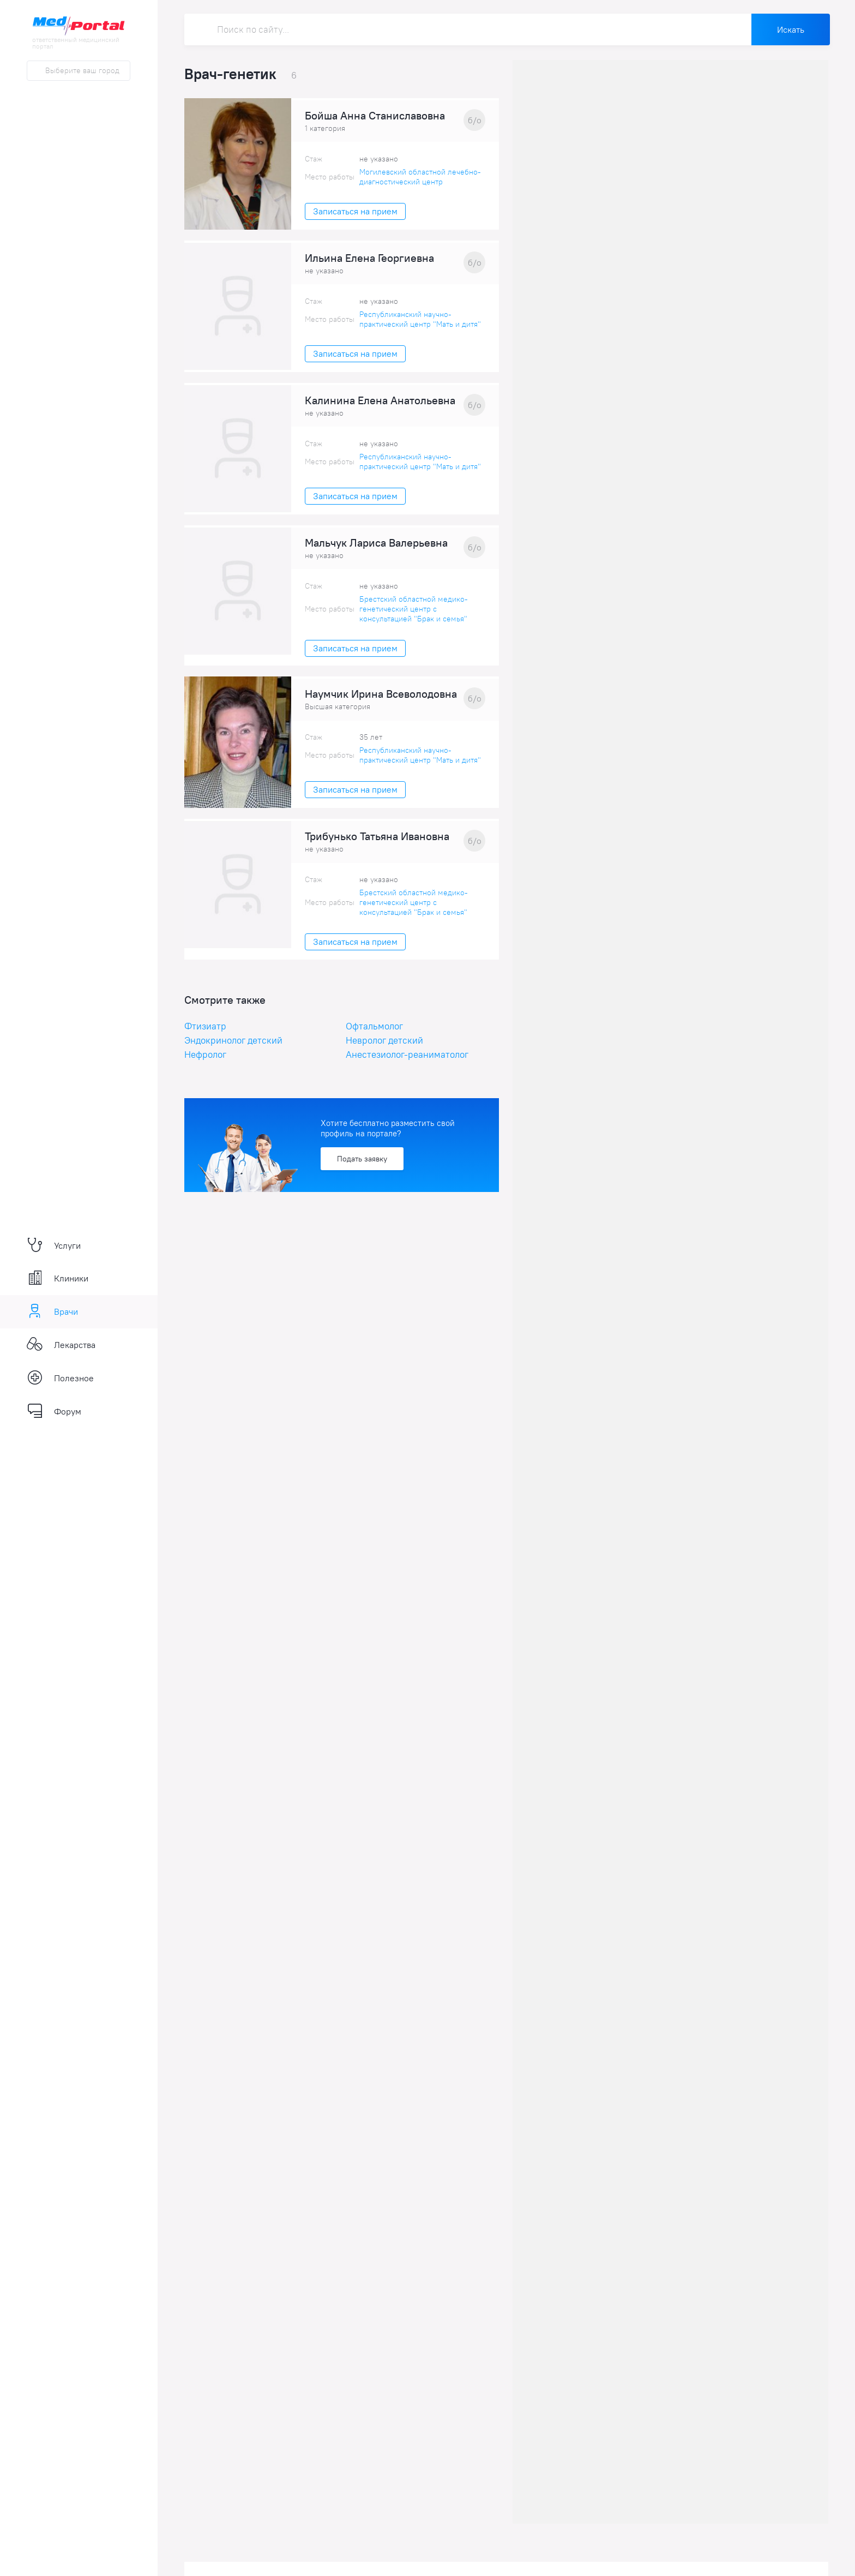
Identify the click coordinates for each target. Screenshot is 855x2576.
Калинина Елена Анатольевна (380, 400)
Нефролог (205, 1055)
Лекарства (61, 1344)
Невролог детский (384, 1040)
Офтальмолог (374, 1026)
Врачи (52, 1311)
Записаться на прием (355, 211)
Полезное (60, 1378)
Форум (54, 1411)
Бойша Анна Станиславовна (375, 115)
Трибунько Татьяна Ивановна (377, 836)
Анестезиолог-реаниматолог (407, 1055)
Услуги (54, 1245)
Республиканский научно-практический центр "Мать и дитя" (420, 319)
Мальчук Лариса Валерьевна (376, 542)
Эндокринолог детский (233, 1040)
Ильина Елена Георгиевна (369, 258)
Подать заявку (362, 1159)
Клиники (57, 1278)
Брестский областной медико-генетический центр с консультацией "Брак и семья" (413, 609)
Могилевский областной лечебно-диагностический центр (420, 177)
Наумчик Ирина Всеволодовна (381, 693)
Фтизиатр (205, 1026)
